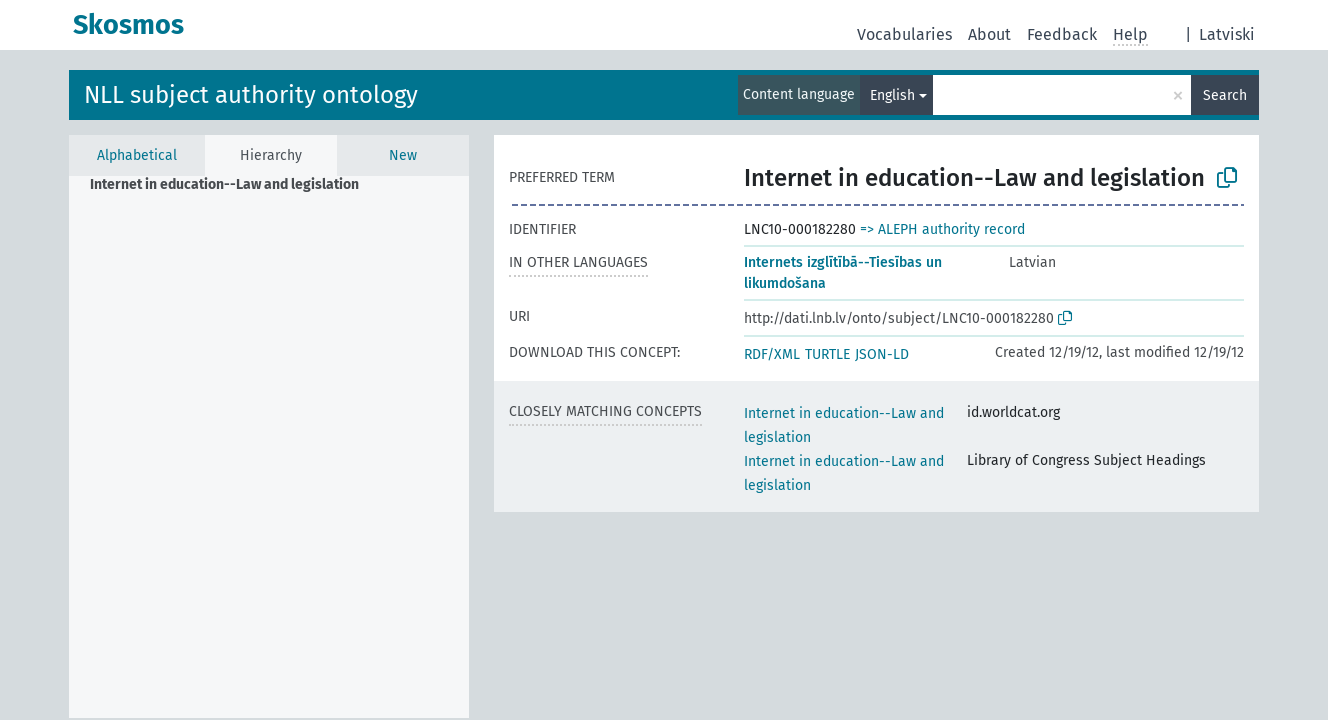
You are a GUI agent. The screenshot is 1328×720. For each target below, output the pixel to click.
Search (1225, 95)
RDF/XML (772, 354)
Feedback (1062, 34)
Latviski (1227, 34)
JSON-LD (882, 354)
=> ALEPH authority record (942, 229)
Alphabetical (137, 155)
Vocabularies (904, 34)
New (403, 155)
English (892, 95)
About (989, 34)
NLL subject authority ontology (251, 95)
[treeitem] (233, 185)
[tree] (269, 447)
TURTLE (827, 354)
